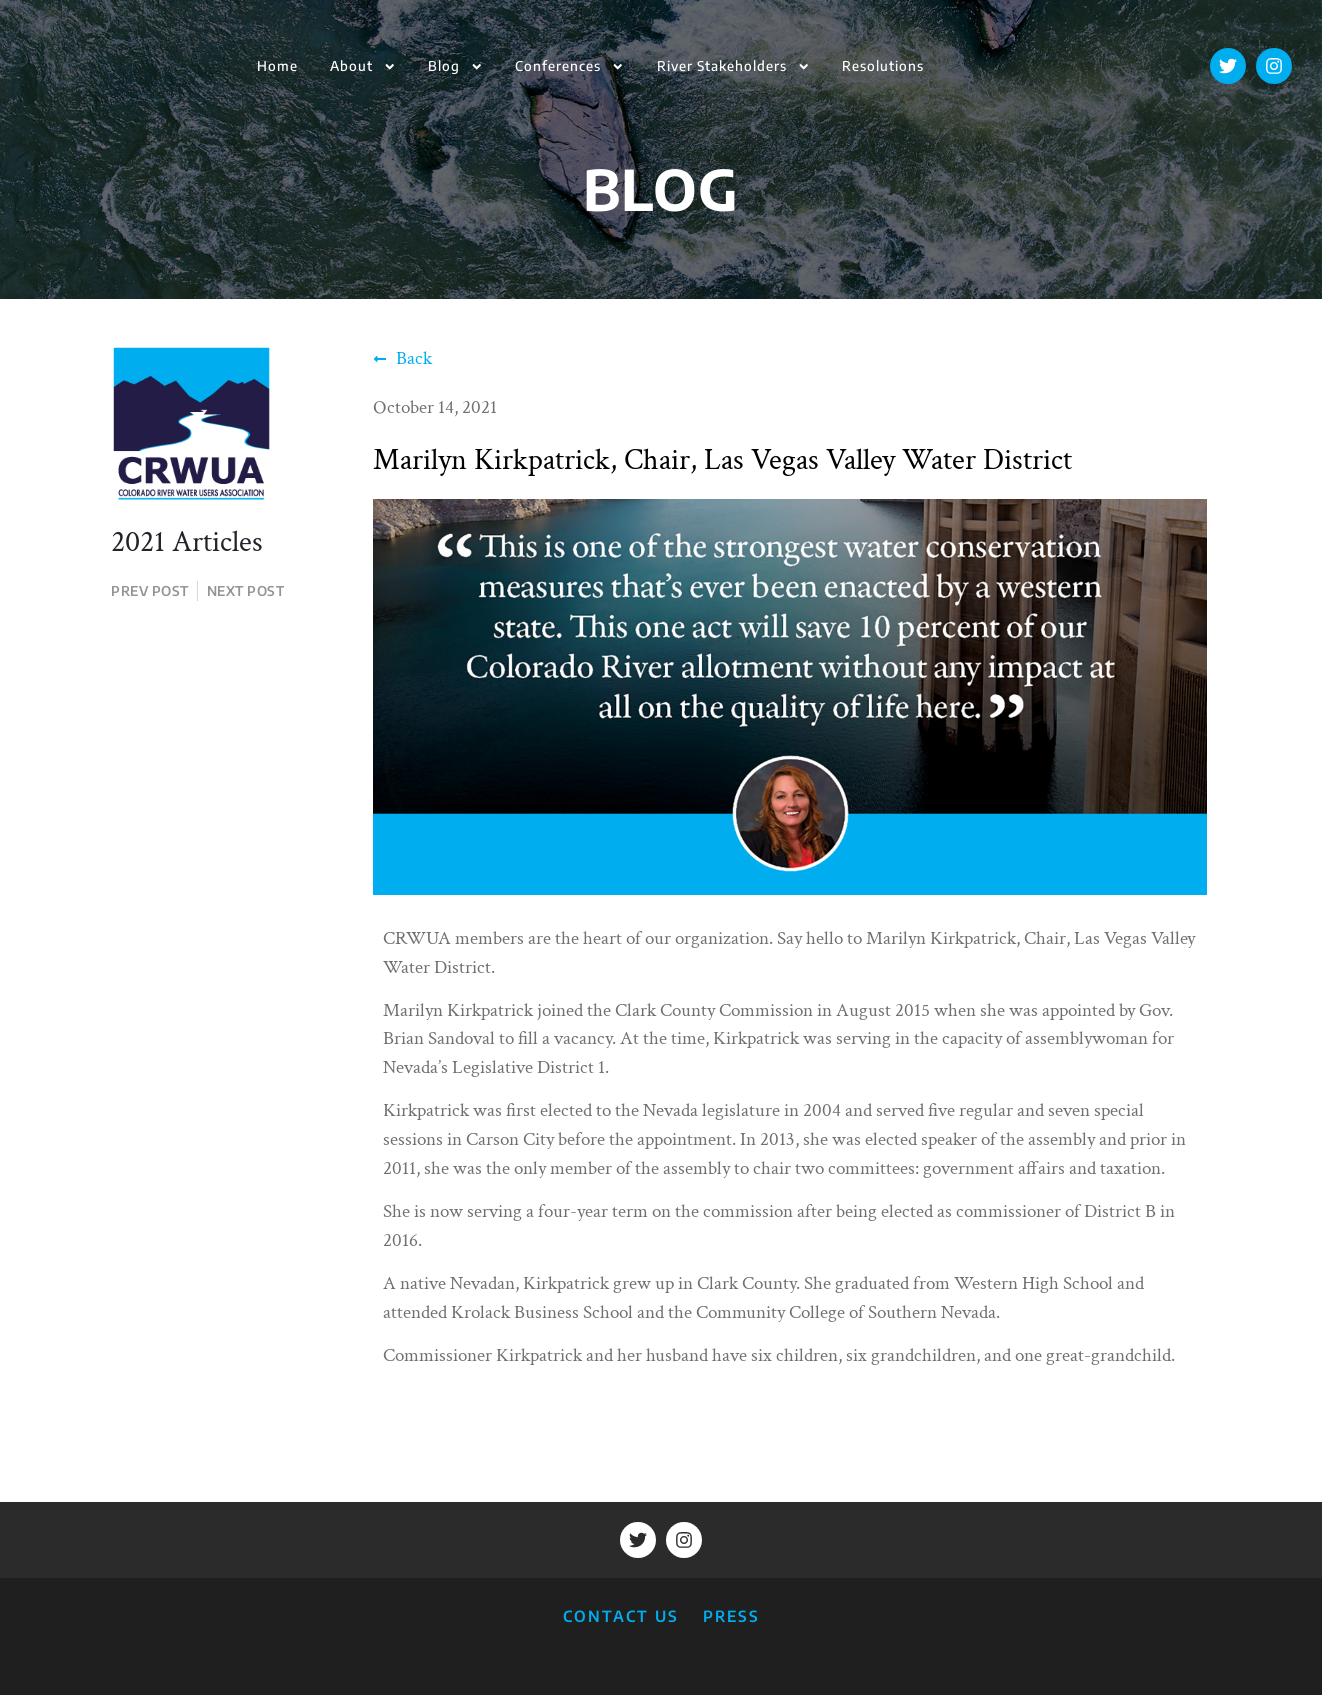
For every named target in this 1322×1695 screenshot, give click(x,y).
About (363, 66)
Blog (455, 66)
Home (277, 65)
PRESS (731, 1615)
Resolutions (883, 65)
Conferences (569, 66)
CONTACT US (621, 1615)
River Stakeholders (733, 66)
